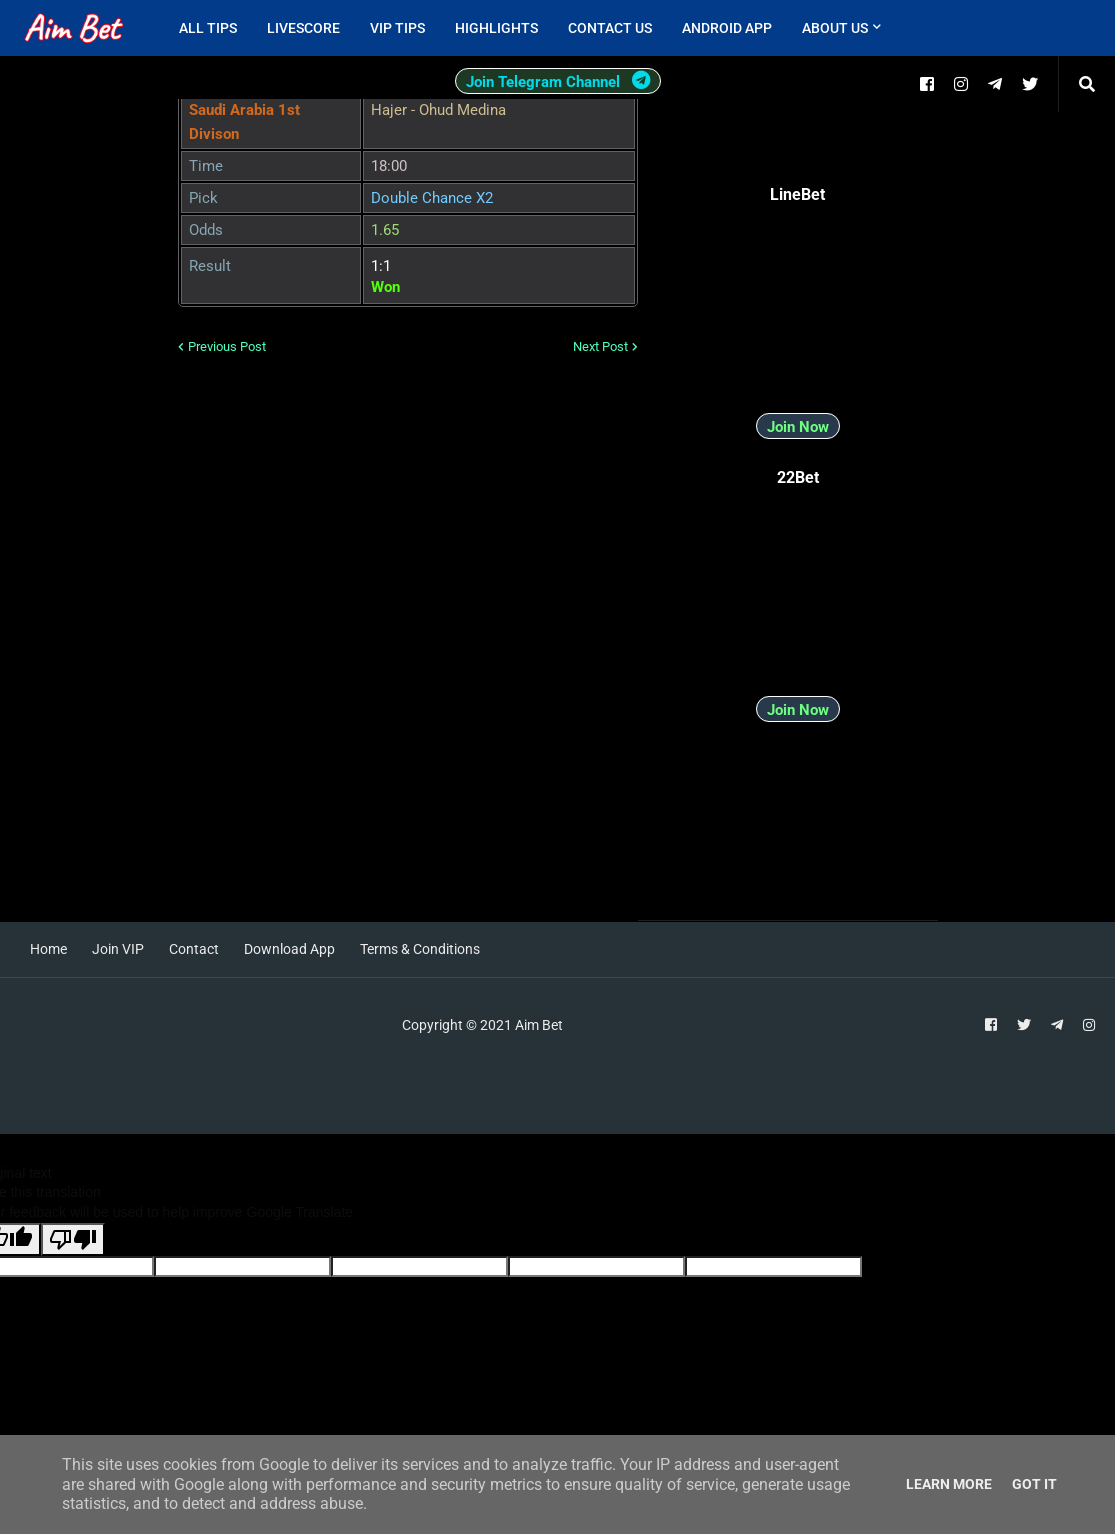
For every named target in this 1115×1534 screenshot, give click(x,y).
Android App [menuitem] (727, 28)
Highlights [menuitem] (496, 28)
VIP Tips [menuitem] (397, 28)
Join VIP (118, 949)
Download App (289, 949)
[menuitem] (911, 28)
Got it (1034, 1484)
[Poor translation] (73, 1239)
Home (48, 949)
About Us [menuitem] (835, 28)
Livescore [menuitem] (303, 28)
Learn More (949, 1484)
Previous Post (227, 346)
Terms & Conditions (420, 949)
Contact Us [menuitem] (610, 28)
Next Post (600, 346)
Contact (194, 949)
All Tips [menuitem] (208, 28)
